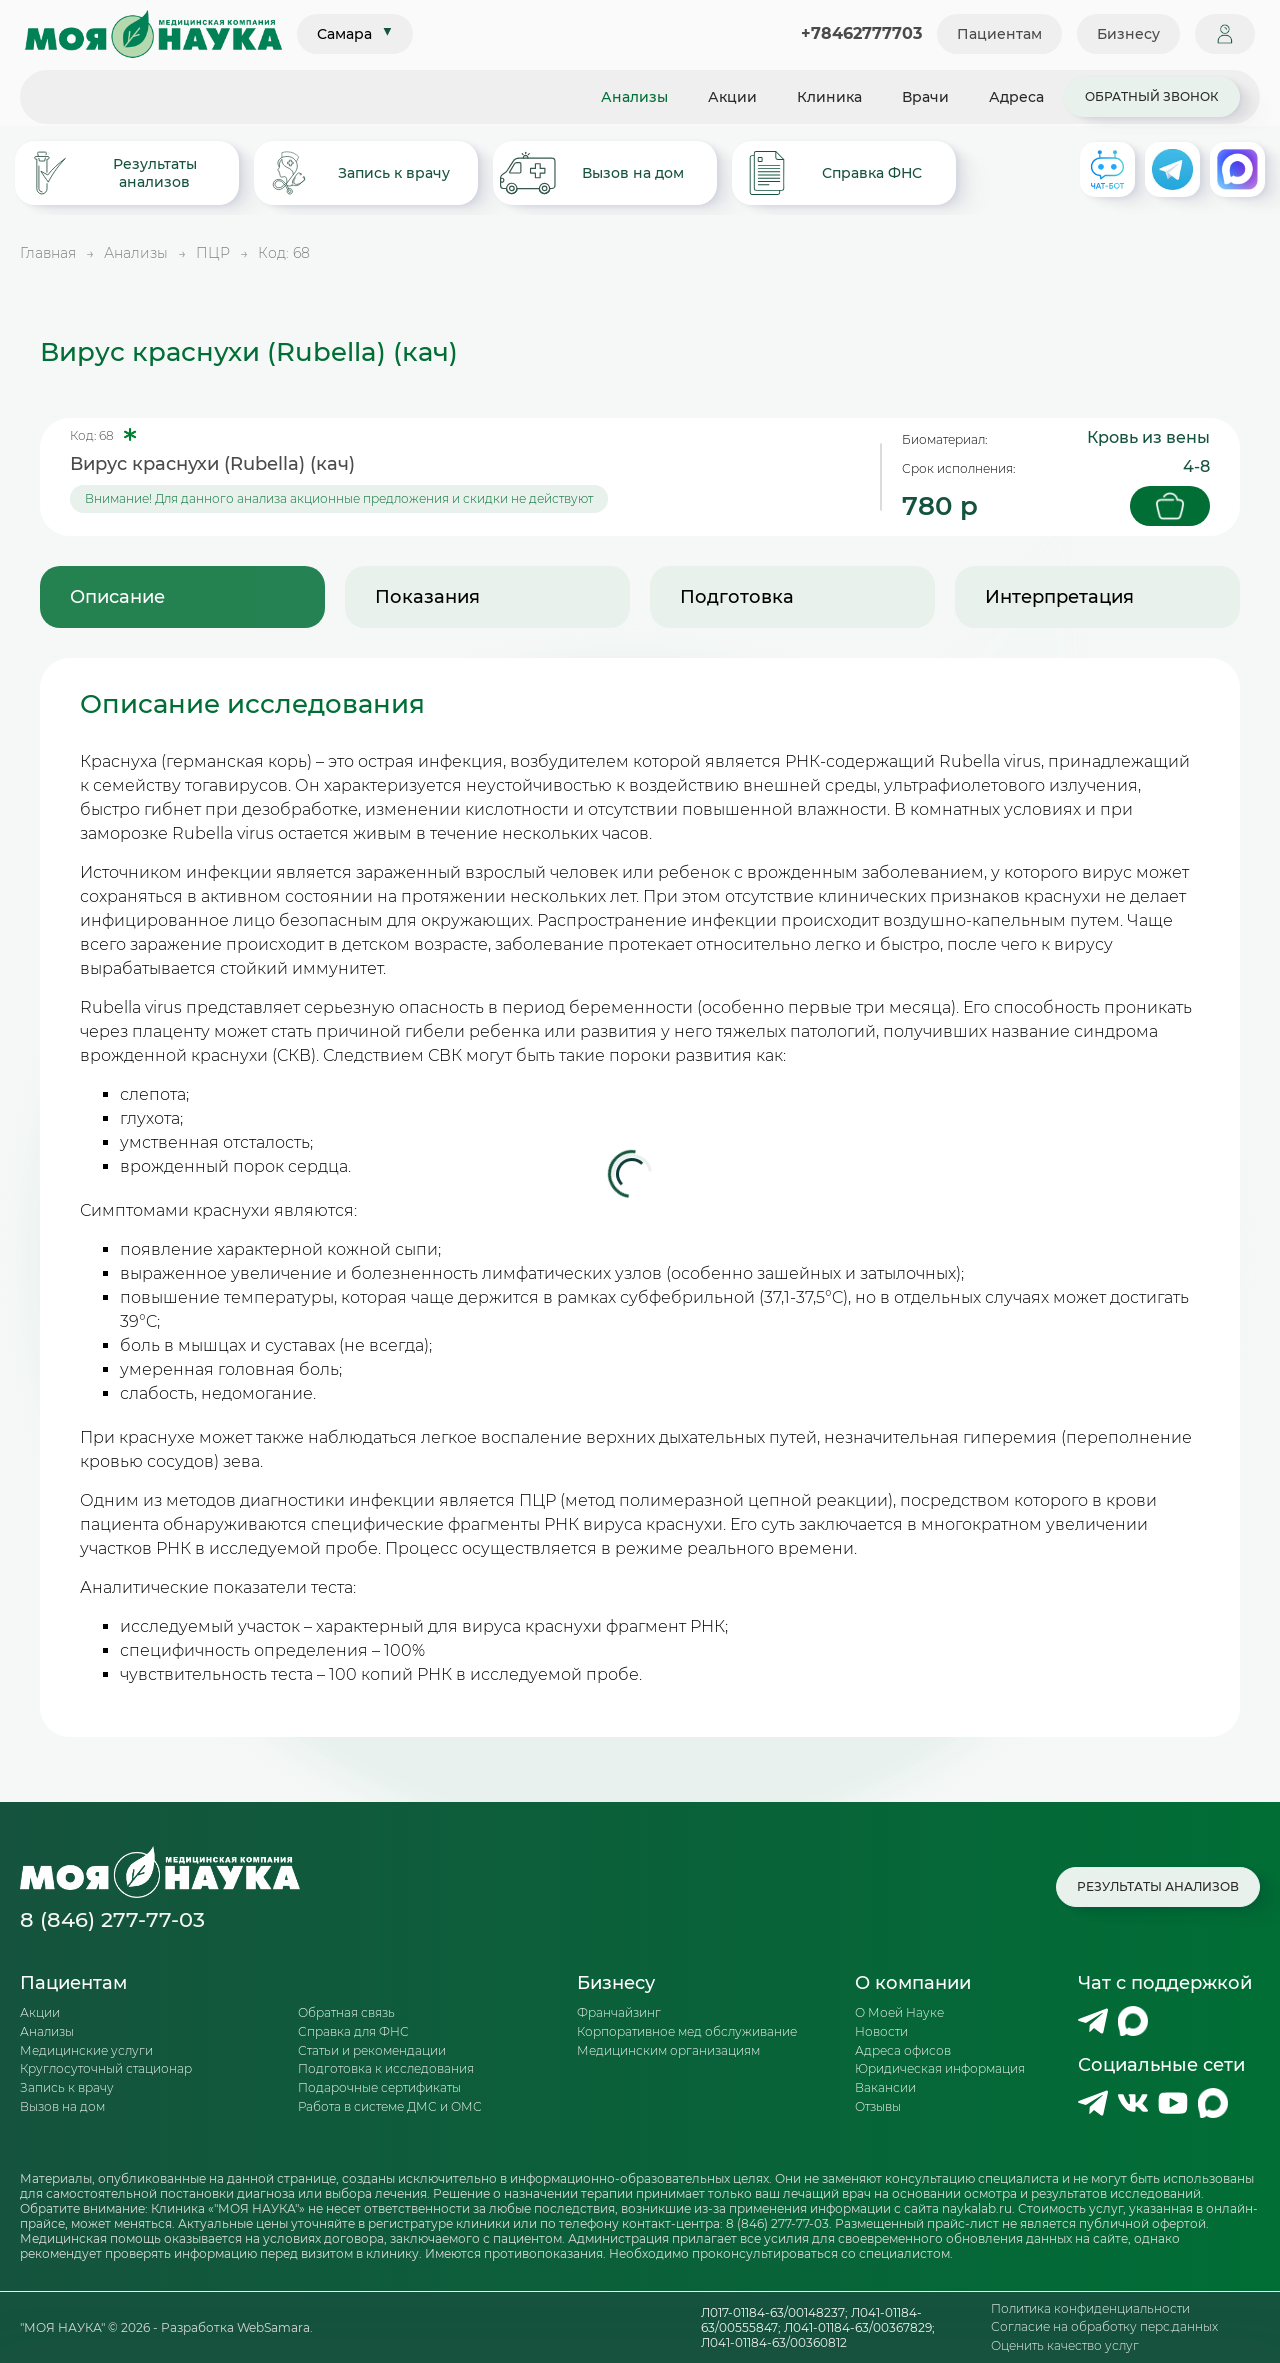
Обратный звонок (1152, 96)
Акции (732, 97)
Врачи (925, 97)
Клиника (829, 97)
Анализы (634, 97)
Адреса (1016, 97)
